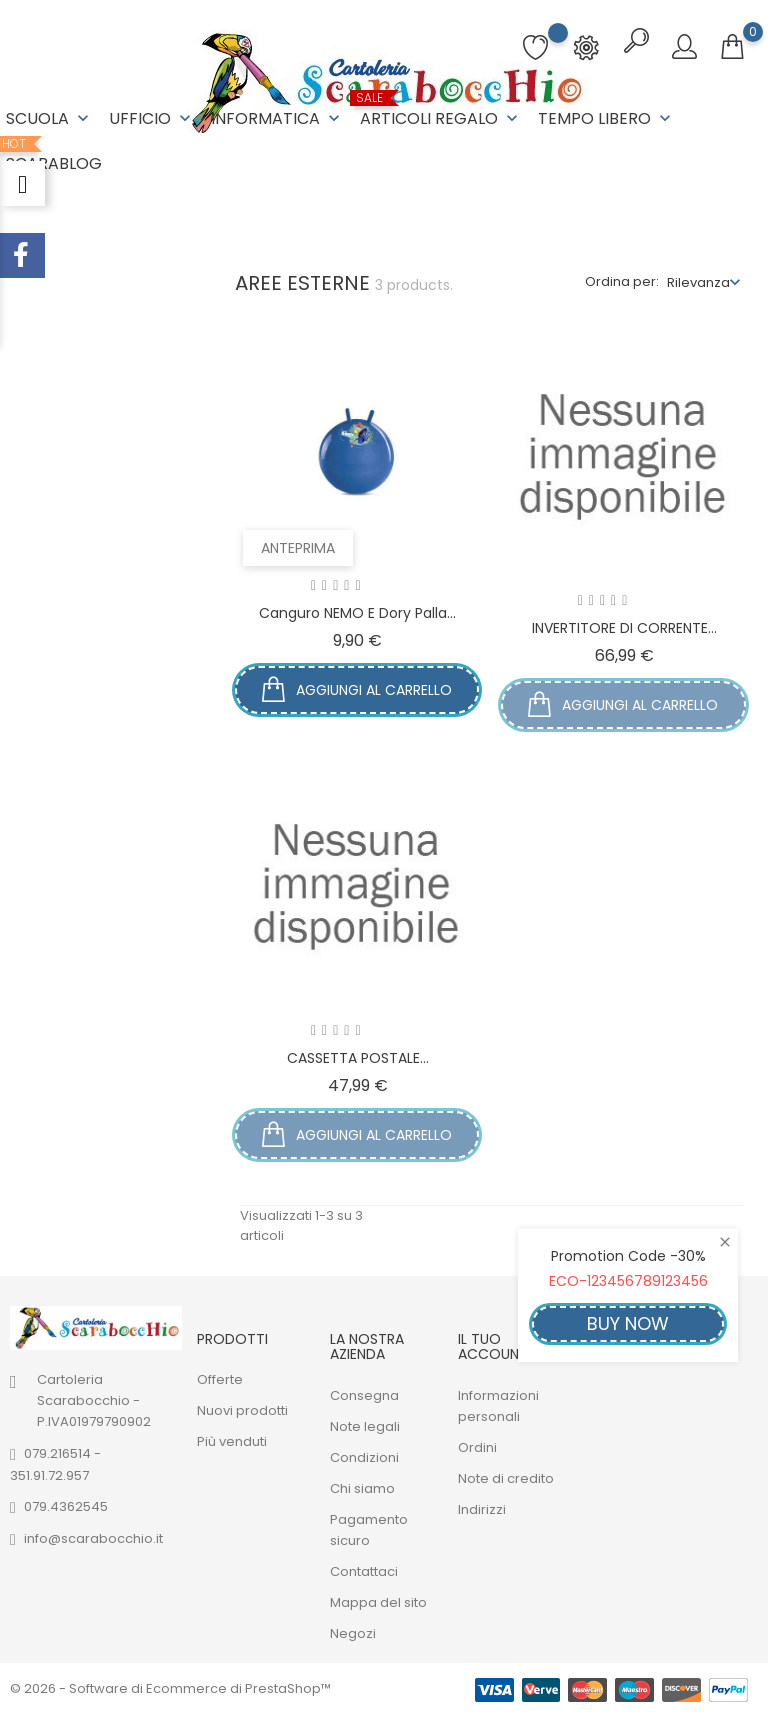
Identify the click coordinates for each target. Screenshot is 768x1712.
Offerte (220, 1378)
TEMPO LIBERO (606, 118)
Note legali (365, 1424)
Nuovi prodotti (242, 1409)
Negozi (353, 1631)
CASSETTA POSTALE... (358, 1056)
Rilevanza (698, 280)
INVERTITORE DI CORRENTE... (624, 626)
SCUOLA (49, 118)
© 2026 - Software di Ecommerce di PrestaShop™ (170, 1686)
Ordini (477, 1445)
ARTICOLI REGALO (441, 110)
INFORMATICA (277, 118)
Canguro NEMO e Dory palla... (357, 611)
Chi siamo (362, 1486)
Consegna (364, 1393)
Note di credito (506, 1476)
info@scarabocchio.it (93, 1536)
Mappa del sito (378, 1600)
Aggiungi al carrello (357, 689)
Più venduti (232, 1440)
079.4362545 (66, 1504)
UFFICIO (152, 118)
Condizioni (364, 1455)
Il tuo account (493, 1344)
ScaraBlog (54, 156)
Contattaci (364, 1569)
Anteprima (300, 546)
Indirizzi (482, 1507)
